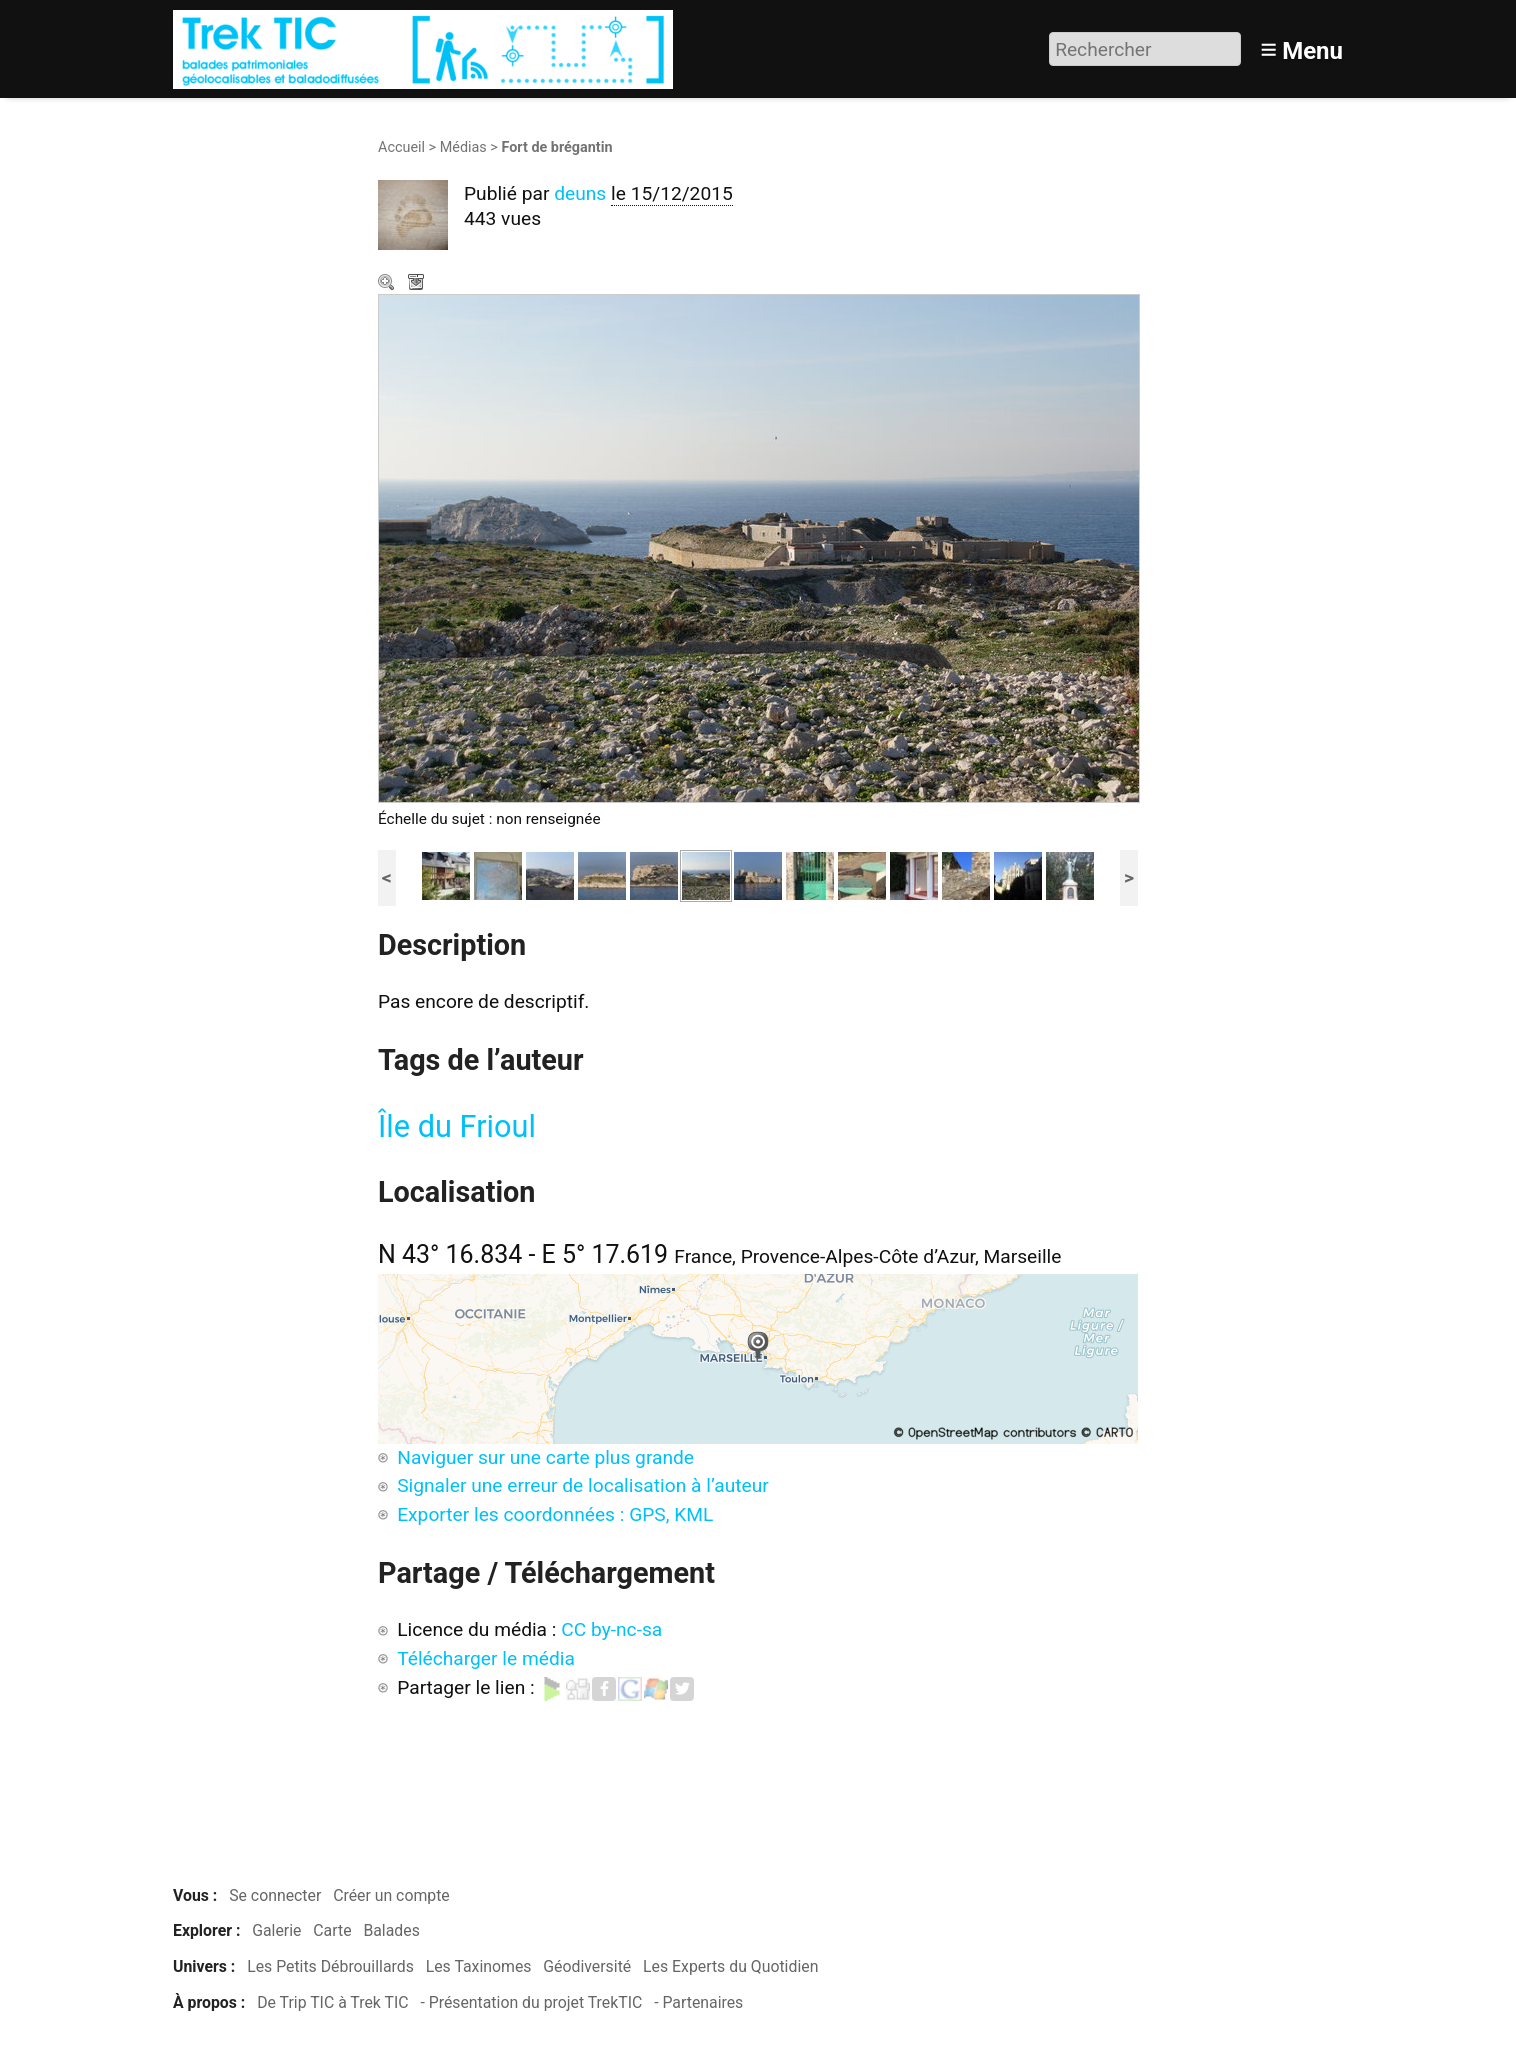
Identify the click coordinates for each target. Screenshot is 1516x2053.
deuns (580, 193)
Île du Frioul (457, 1126)
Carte (332, 1930)
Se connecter (275, 1895)
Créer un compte (391, 1895)
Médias (463, 147)
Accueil (401, 147)
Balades (391, 1930)
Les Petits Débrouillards (330, 1966)
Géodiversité (587, 1966)
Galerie (276, 1930)
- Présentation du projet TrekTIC (531, 2002)
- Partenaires (698, 2002)
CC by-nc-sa (611, 1629)
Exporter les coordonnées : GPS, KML (555, 1514)
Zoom (388, 284)
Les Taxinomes (479, 1966)
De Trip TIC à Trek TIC (332, 2002)
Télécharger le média (418, 284)
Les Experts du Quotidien (730, 1966)
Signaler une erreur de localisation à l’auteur (583, 1485)
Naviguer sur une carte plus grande (545, 1457)
